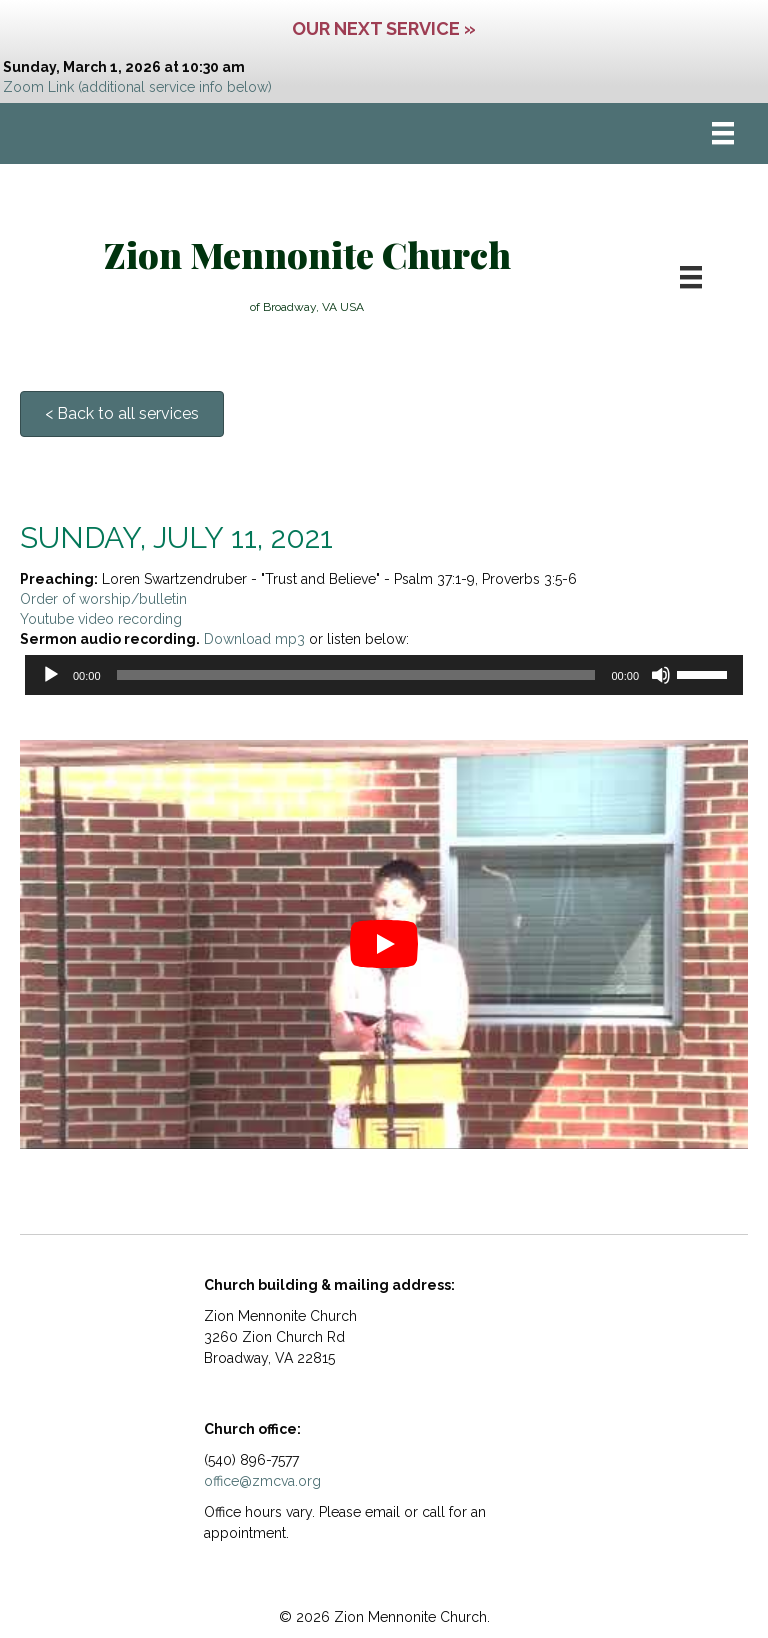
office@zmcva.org (262, 1481)
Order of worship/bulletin (103, 599)
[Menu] (723, 133)
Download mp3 (254, 639)
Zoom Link (38, 87)
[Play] (51, 675)
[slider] (356, 675)
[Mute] (661, 675)
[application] (384, 675)
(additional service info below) (175, 87)
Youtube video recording (101, 619)
